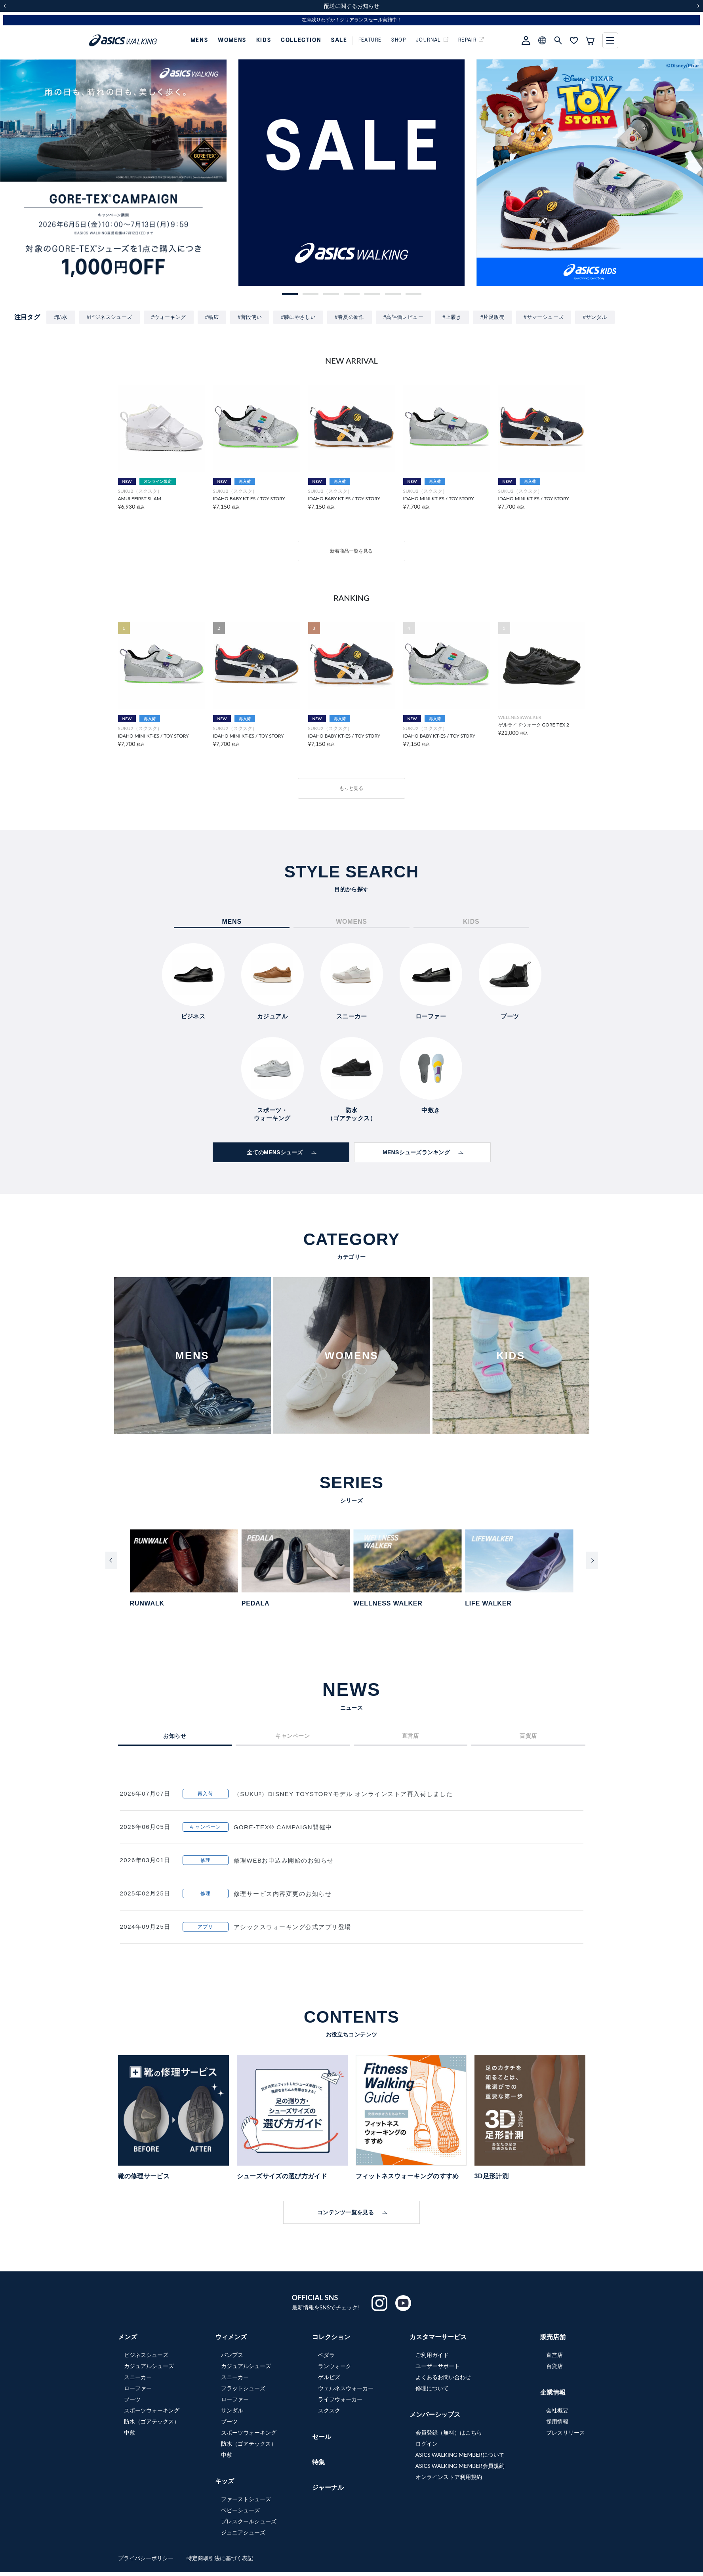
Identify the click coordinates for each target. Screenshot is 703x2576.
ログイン (426, 2443)
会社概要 (557, 2410)
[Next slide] (592, 1560)
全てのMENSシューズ (275, 1152)
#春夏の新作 (349, 317)
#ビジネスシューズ (109, 317)
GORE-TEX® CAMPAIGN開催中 (283, 1827)
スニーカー (138, 2377)
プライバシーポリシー (146, 2558)
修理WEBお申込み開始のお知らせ (284, 1860)
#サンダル (595, 317)
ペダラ (326, 2354)
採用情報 (557, 2421)
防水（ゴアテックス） (151, 2421)
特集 (318, 2461)
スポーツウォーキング (151, 2410)
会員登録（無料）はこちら (448, 2432)
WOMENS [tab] (351, 921)
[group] (351, 172)
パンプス (232, 2354)
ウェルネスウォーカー (345, 2388)
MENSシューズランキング (416, 1152)
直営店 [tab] (410, 1736)
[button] (290, 294)
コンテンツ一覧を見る (345, 2212)
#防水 (60, 317)
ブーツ (132, 2399)
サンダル (232, 2410)
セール (321, 2436)
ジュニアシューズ (243, 2532)
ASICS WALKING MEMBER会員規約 (460, 2465)
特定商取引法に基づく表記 (220, 2558)
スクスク (329, 2410)
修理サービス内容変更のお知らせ (283, 1893)
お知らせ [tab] (174, 1736)
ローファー (138, 2388)
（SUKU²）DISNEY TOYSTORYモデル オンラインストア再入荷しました (343, 1793)
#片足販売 (492, 317)
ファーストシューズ (246, 2499)
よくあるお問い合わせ (443, 2377)
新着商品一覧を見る (351, 551)
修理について (432, 2388)
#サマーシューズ (544, 317)
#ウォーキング (168, 317)
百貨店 (554, 2365)
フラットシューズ (243, 2388)
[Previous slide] (111, 1560)
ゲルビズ (329, 2377)
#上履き (451, 317)
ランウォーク (334, 2365)
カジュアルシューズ (149, 2365)
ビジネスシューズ (146, 2354)
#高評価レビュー (403, 317)
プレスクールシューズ (248, 2521)
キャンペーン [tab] (292, 1736)
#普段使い (250, 317)
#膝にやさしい (298, 317)
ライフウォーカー (340, 2399)
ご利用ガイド (432, 2354)
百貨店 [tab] (528, 1736)
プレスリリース (565, 2432)
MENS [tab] (231, 921)
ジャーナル (328, 2487)
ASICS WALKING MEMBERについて (460, 2454)
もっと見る (351, 788)
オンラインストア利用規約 (448, 2476)
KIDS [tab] (471, 921)
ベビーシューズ (240, 2510)
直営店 (554, 2354)
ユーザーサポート (437, 2365)
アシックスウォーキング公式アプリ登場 (292, 1927)
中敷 (129, 2432)
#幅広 (212, 317)
